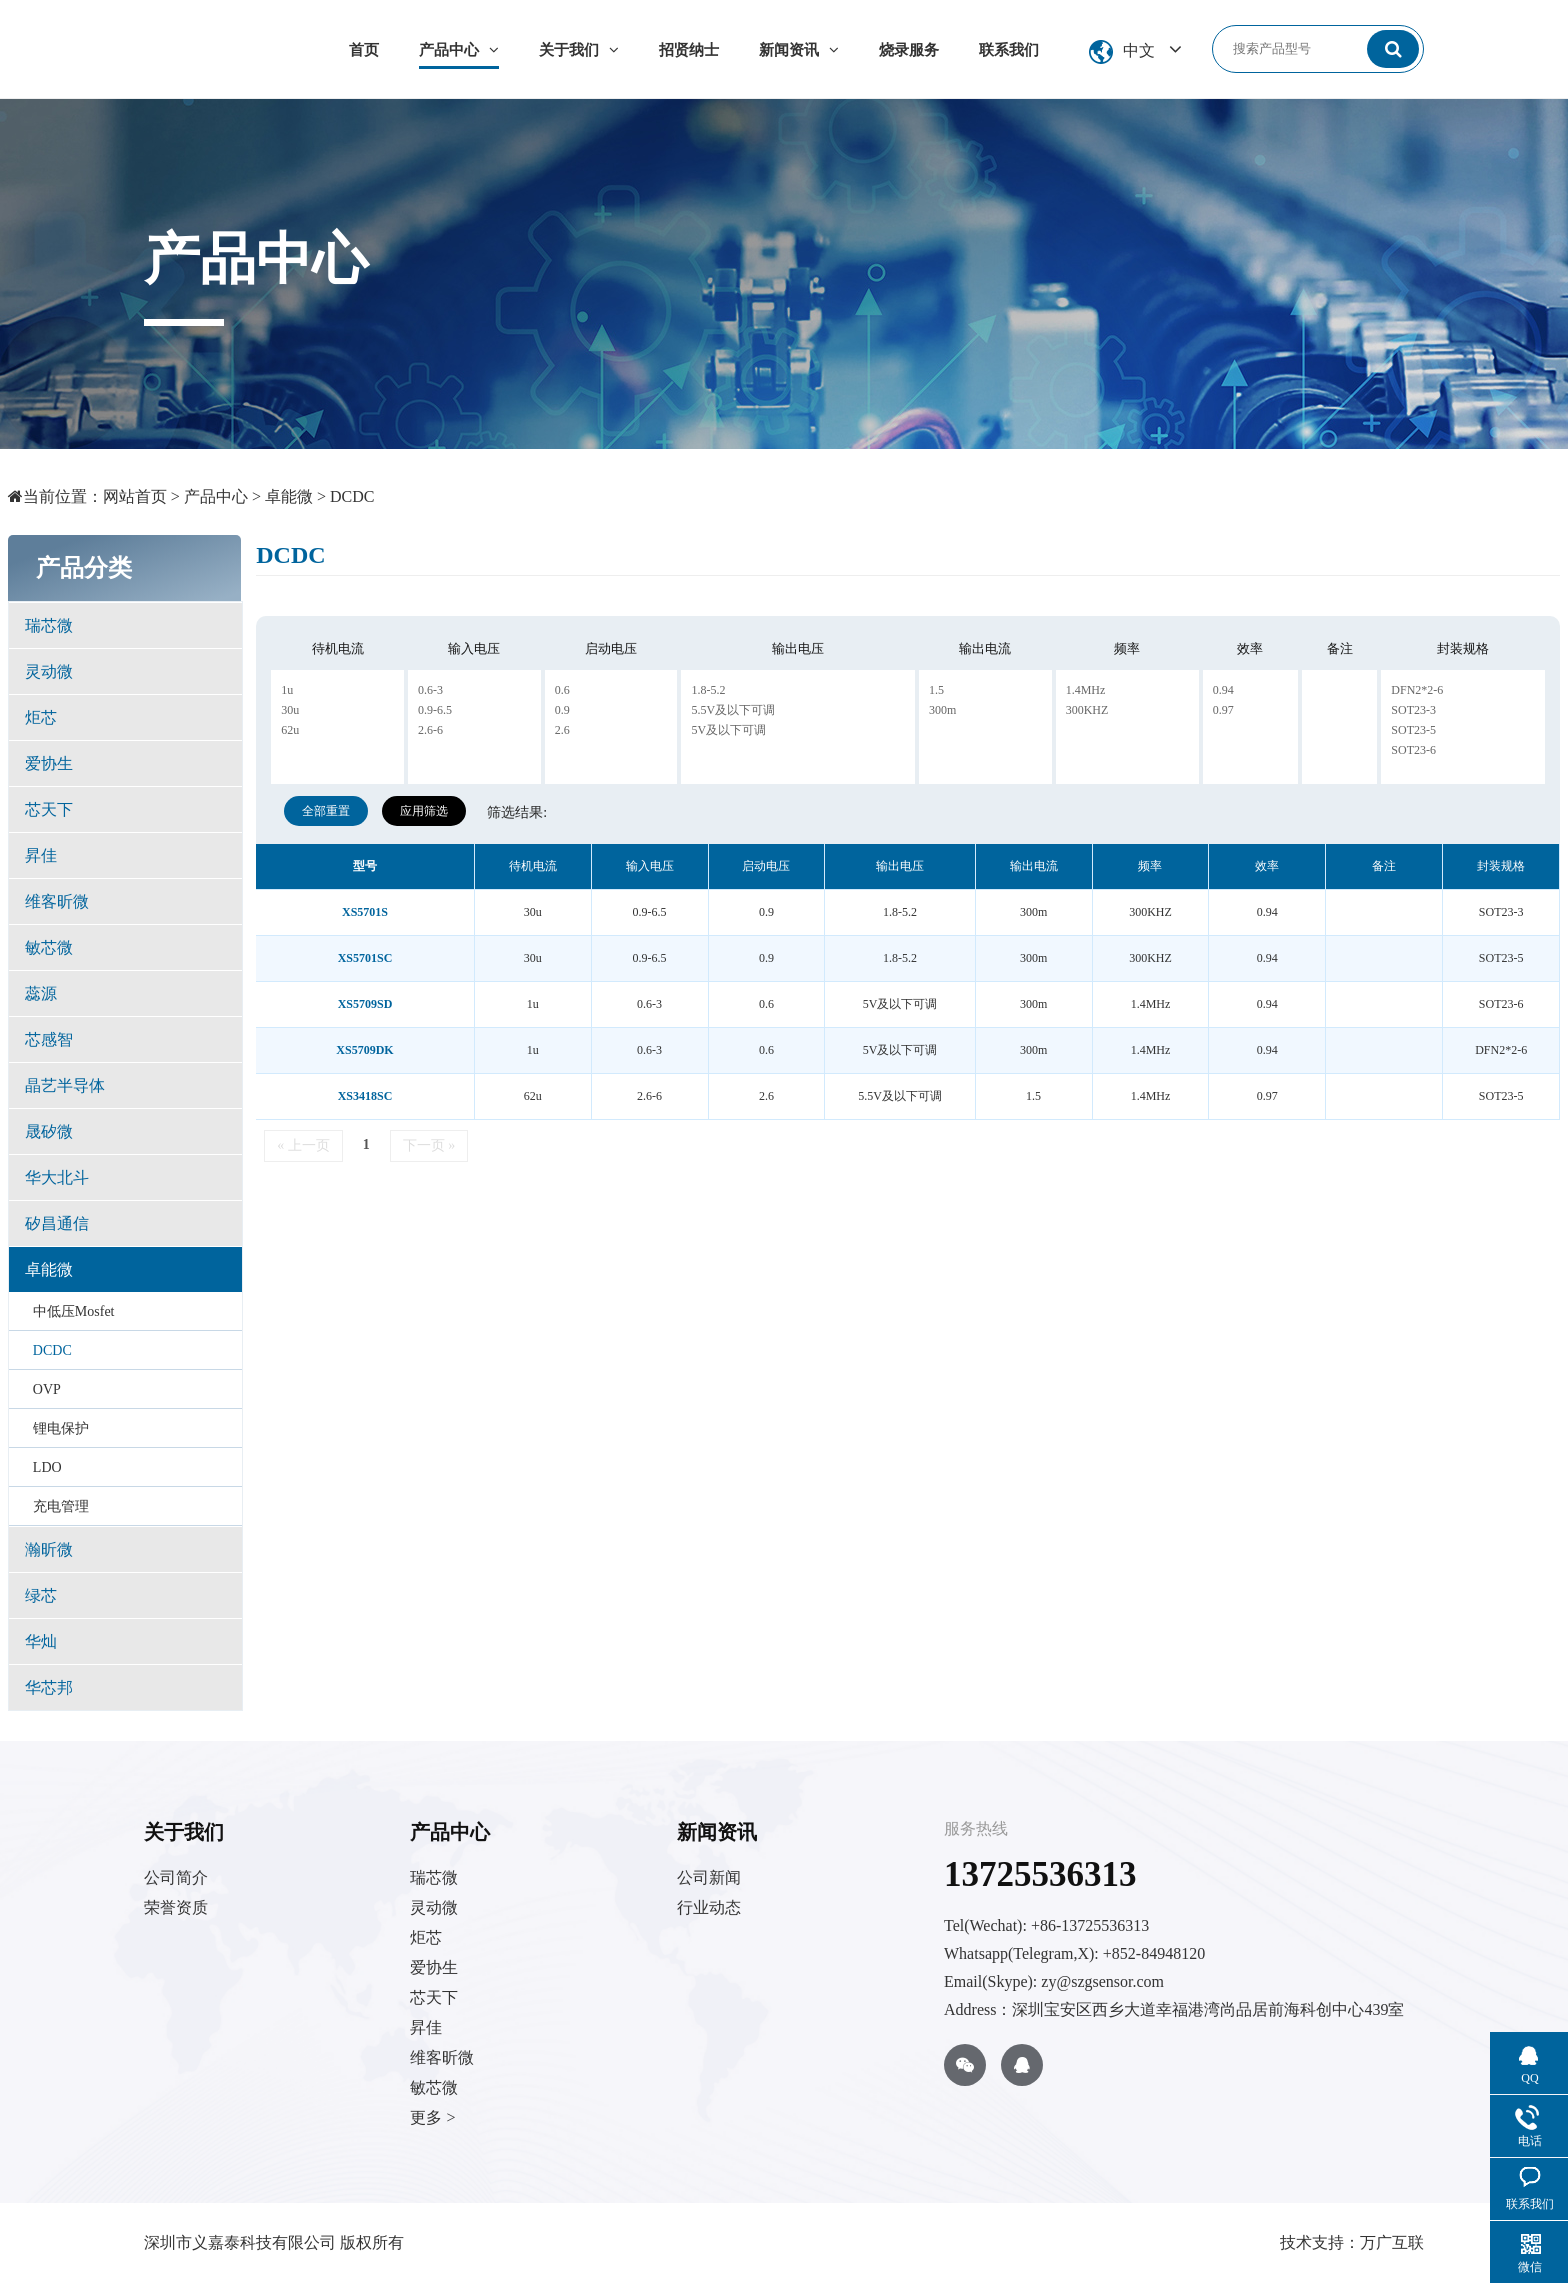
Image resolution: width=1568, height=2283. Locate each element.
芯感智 (49, 1039)
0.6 (562, 690)
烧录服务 (909, 50)
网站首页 (135, 496)
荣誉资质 (176, 1907)
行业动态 (709, 1907)
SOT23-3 (1413, 710)
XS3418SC (365, 1096)
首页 (364, 50)
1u (287, 690)
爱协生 (49, 763)
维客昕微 (57, 901)
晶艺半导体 (65, 1085)
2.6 (562, 730)
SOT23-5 (1413, 730)
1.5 (936, 690)
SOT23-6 (1413, 750)
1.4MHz (1086, 690)
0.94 (1223, 690)
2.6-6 (430, 730)
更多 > (432, 2117)
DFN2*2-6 (1417, 690)
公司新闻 (709, 1877)
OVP (47, 1389)
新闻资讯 (799, 50)
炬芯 (41, 717)
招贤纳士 (689, 50)
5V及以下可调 (728, 730)
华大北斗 (57, 1177)
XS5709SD (365, 1004)
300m (942, 710)
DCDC (352, 496)
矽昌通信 (57, 1223)
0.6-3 (430, 690)
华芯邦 (49, 1687)
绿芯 (41, 1595)
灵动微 (49, 671)
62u (290, 730)
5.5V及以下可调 (733, 710)
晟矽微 (49, 1131)
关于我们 (579, 50)
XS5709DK (364, 1050)
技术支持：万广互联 (1352, 2242)
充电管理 (61, 1506)
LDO (47, 1467)
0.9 (562, 710)
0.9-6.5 (435, 710)
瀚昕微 (49, 1549)
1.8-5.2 (708, 690)
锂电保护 (61, 1428)
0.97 (1223, 710)
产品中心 (459, 50)
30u (290, 710)
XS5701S (365, 912)
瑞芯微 (49, 625)
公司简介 (176, 1877)
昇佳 (41, 855)
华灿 (41, 1641)
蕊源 (41, 993)
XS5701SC (365, 958)
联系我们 (1009, 50)
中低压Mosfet (74, 1311)
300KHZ (1087, 710)
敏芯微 (49, 947)
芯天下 (49, 809)
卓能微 (289, 496)
